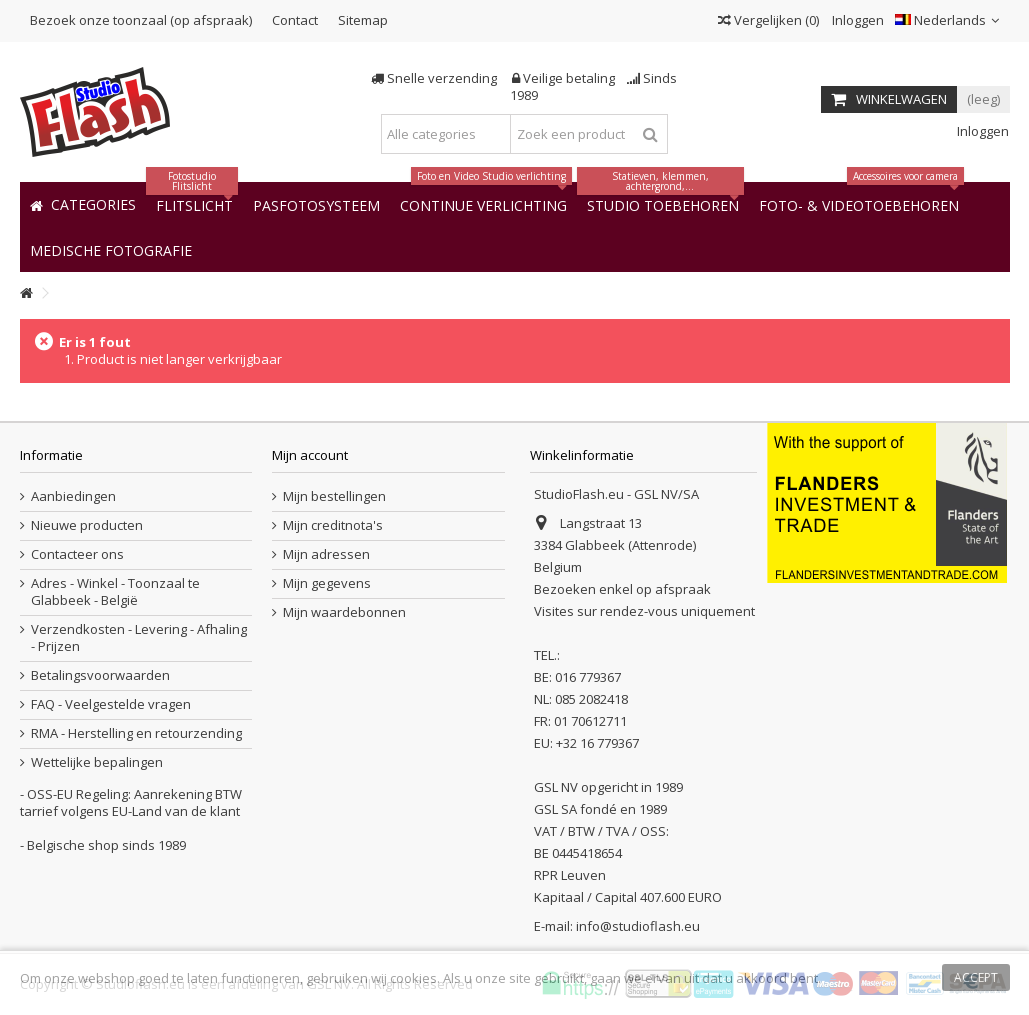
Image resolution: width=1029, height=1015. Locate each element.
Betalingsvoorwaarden (100, 675)
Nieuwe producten (87, 525)
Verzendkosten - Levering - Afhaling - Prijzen (139, 638)
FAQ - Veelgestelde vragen (111, 704)
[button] (111, 249)
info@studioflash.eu (638, 926)
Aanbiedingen (73, 496)
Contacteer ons (77, 554)
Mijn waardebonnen (344, 612)
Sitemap (363, 20)
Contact (295, 20)
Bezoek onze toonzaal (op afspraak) (141, 20)
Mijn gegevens (327, 583)
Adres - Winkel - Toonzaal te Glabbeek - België (115, 592)
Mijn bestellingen (334, 496)
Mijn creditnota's (333, 525)
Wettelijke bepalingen (97, 762)
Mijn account (310, 455)
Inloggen (856, 20)
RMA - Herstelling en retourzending (136, 733)
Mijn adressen (326, 554)
